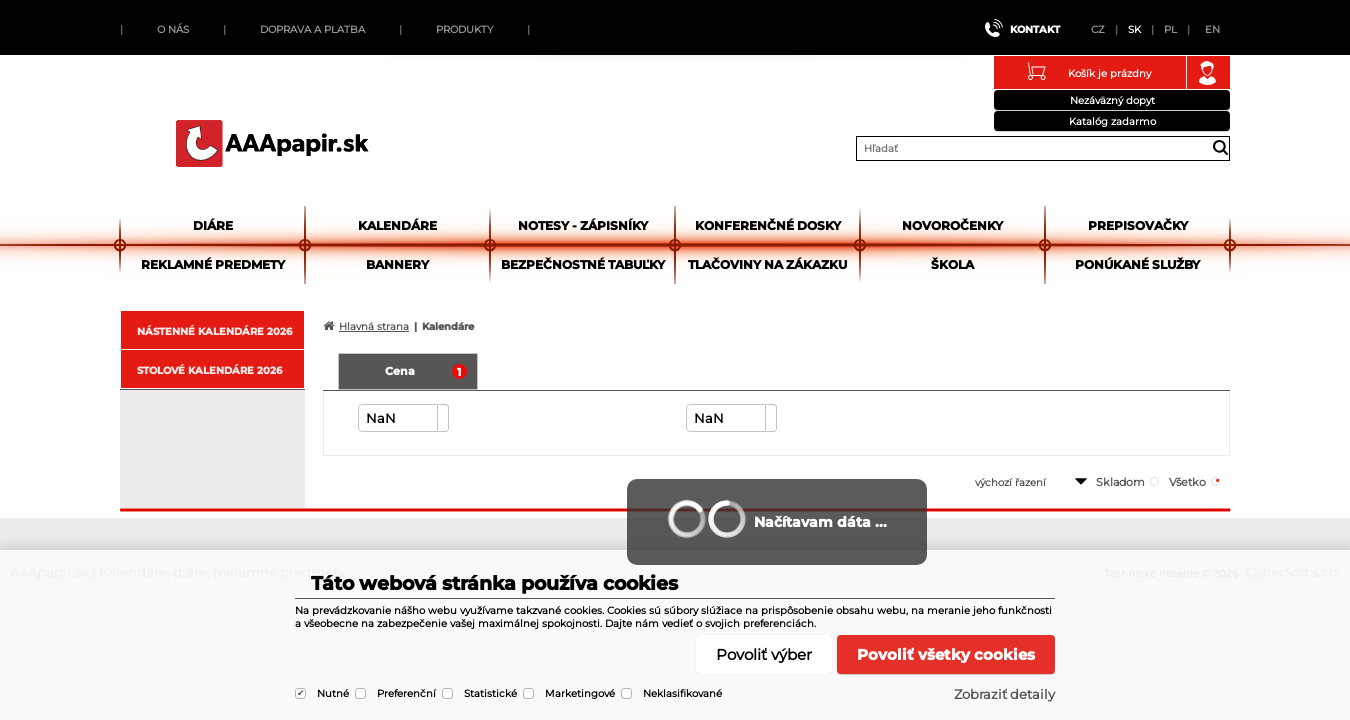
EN (1212, 29)
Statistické (490, 693)
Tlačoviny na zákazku (767, 264)
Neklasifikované (682, 693)
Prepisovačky (1138, 225)
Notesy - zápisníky (583, 225)
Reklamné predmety (213, 264)
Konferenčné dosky (768, 225)
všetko (1187, 482)
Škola (952, 264)
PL (1170, 29)
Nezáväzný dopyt (1112, 100)
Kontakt (1035, 29)
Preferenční (406, 693)
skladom (1120, 482)
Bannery (397, 264)
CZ (1098, 29)
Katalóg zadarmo (1112, 121)
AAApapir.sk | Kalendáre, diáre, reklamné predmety (272, 143)
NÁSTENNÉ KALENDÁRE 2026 (214, 331)
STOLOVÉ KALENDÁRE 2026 (209, 370)
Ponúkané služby (1137, 264)
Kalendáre (397, 225)
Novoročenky (952, 225)
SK (1134, 29)
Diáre (213, 225)
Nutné (333, 693)
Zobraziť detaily (1004, 694)
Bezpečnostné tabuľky (583, 264)
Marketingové (580, 693)
